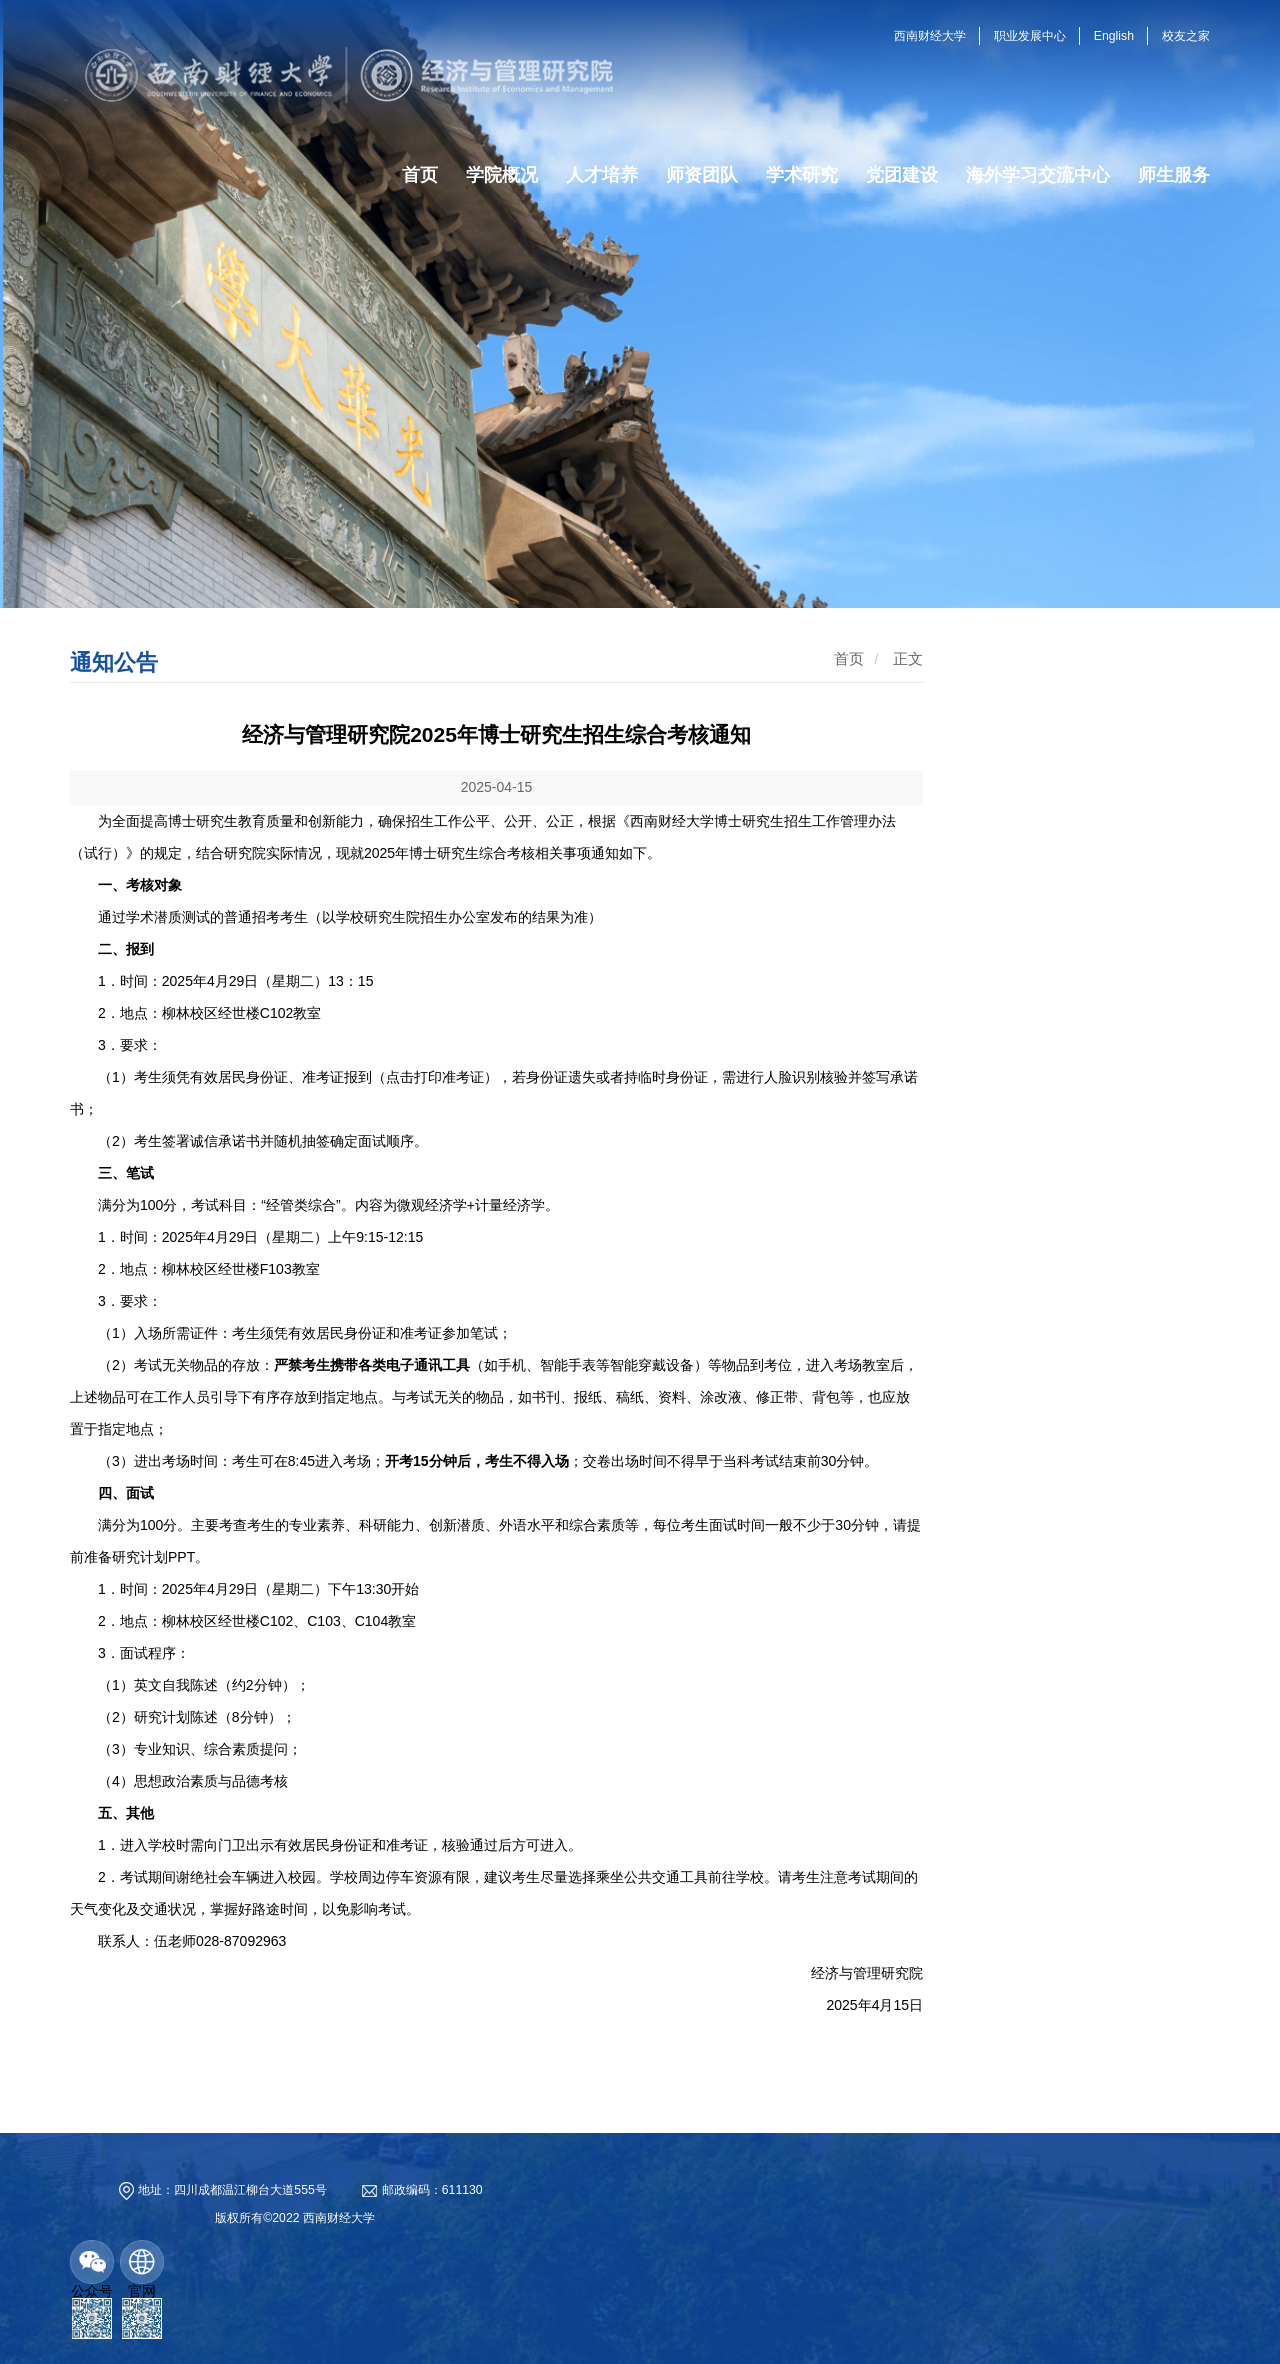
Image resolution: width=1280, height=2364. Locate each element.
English (1114, 36)
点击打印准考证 (435, 1077)
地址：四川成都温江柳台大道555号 (232, 2190)
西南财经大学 (930, 36)
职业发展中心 (1030, 36)
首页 (849, 658)
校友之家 (1186, 36)
